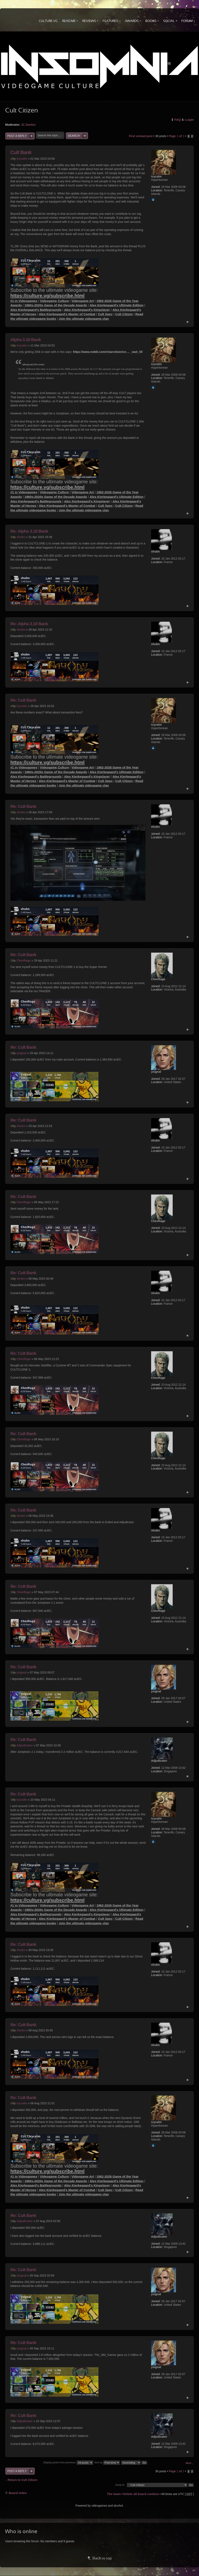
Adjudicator (25, 1745)
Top (187, 322)
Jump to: (120, 2484)
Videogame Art (83, 301)
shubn (21, 537)
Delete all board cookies (141, 2494)
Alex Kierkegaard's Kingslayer (87, 309)
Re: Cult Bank (23, 700)
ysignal (22, 1053)
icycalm (22, 158)
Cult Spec (105, 314)
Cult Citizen (124, 314)
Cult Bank (21, 152)
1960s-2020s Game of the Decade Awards (55, 305)
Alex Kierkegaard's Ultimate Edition (116, 305)
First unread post (141, 136)
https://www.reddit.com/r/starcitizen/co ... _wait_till (108, 352)
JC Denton (28, 124)
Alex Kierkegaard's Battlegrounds (36, 309)
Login (189, 119)
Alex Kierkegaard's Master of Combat (67, 314)
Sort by (107, 2462)
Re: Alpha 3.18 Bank (29, 531)
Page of (176, 136)
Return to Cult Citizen (22, 2480)
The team (114, 2494)
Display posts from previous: (68, 2462)
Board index (18, 2493)
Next (188, 2463)
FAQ (177, 119)
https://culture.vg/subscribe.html (47, 295)
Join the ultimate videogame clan (84, 318)
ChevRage (24, 960)
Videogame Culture (54, 301)
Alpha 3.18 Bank (25, 339)
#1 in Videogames (23, 301)
